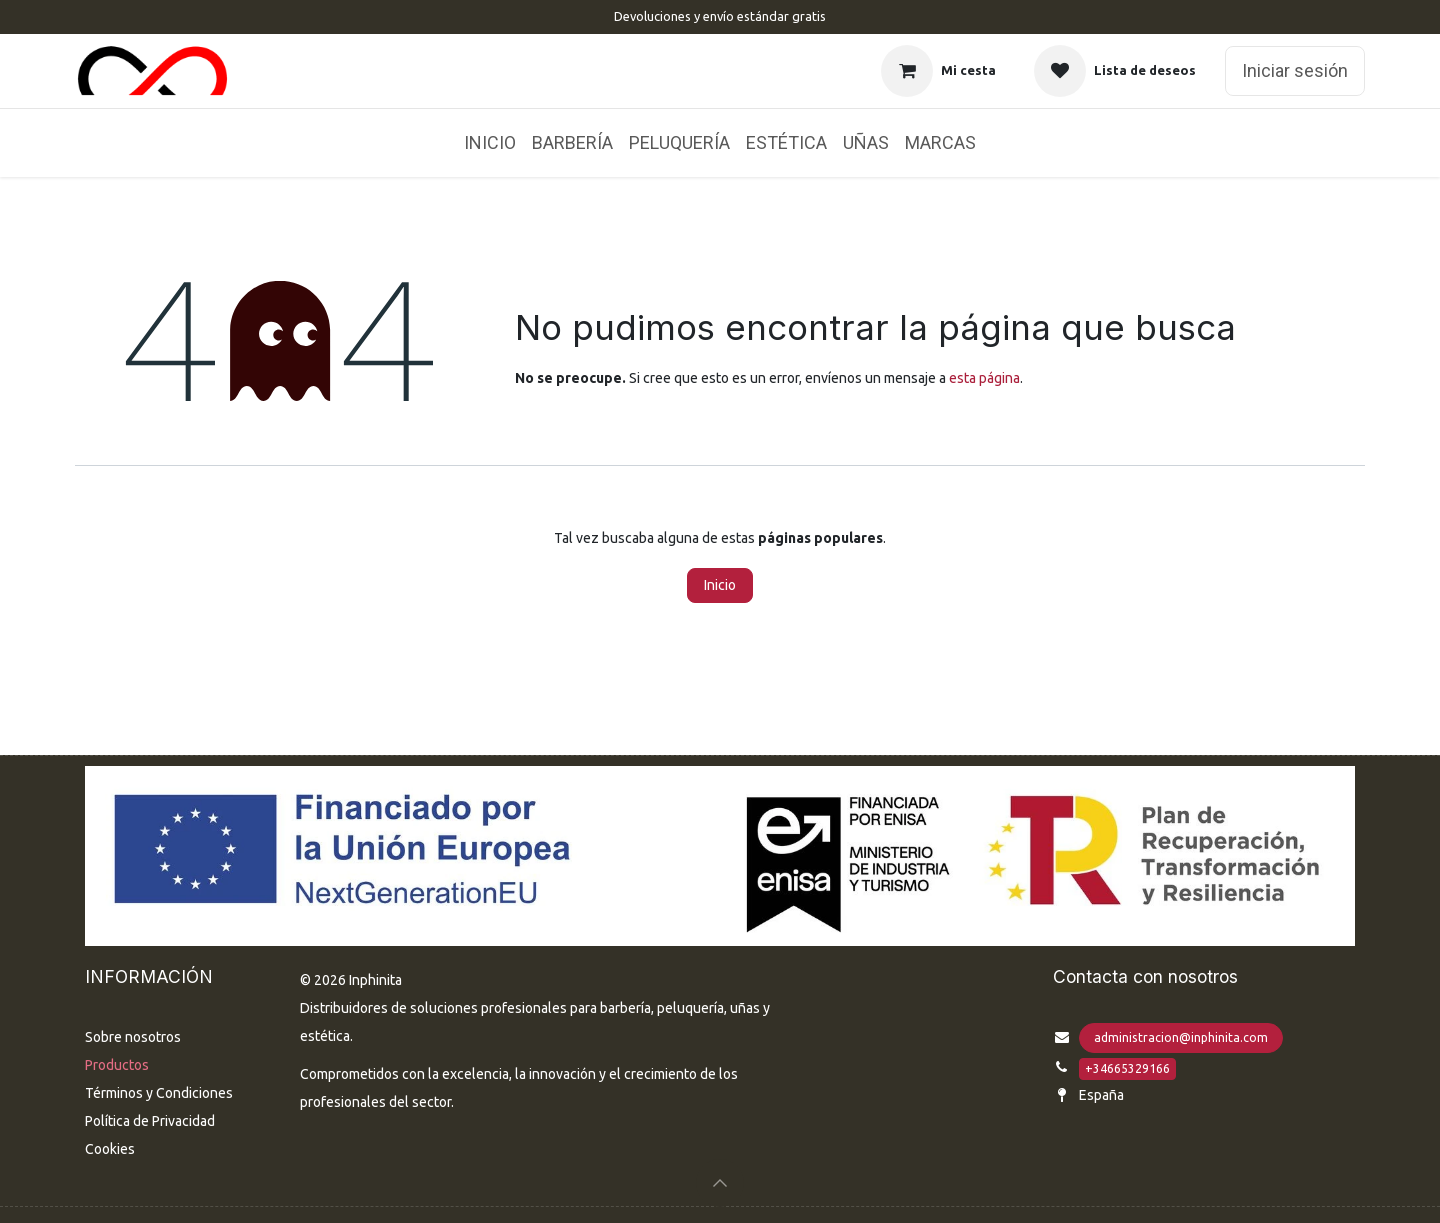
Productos (117, 1065)
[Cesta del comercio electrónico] (938, 71)
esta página (984, 378)
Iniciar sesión (1295, 70)
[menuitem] (490, 143)
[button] (720, 1183)
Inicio (720, 585)
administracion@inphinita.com (1181, 1037)
